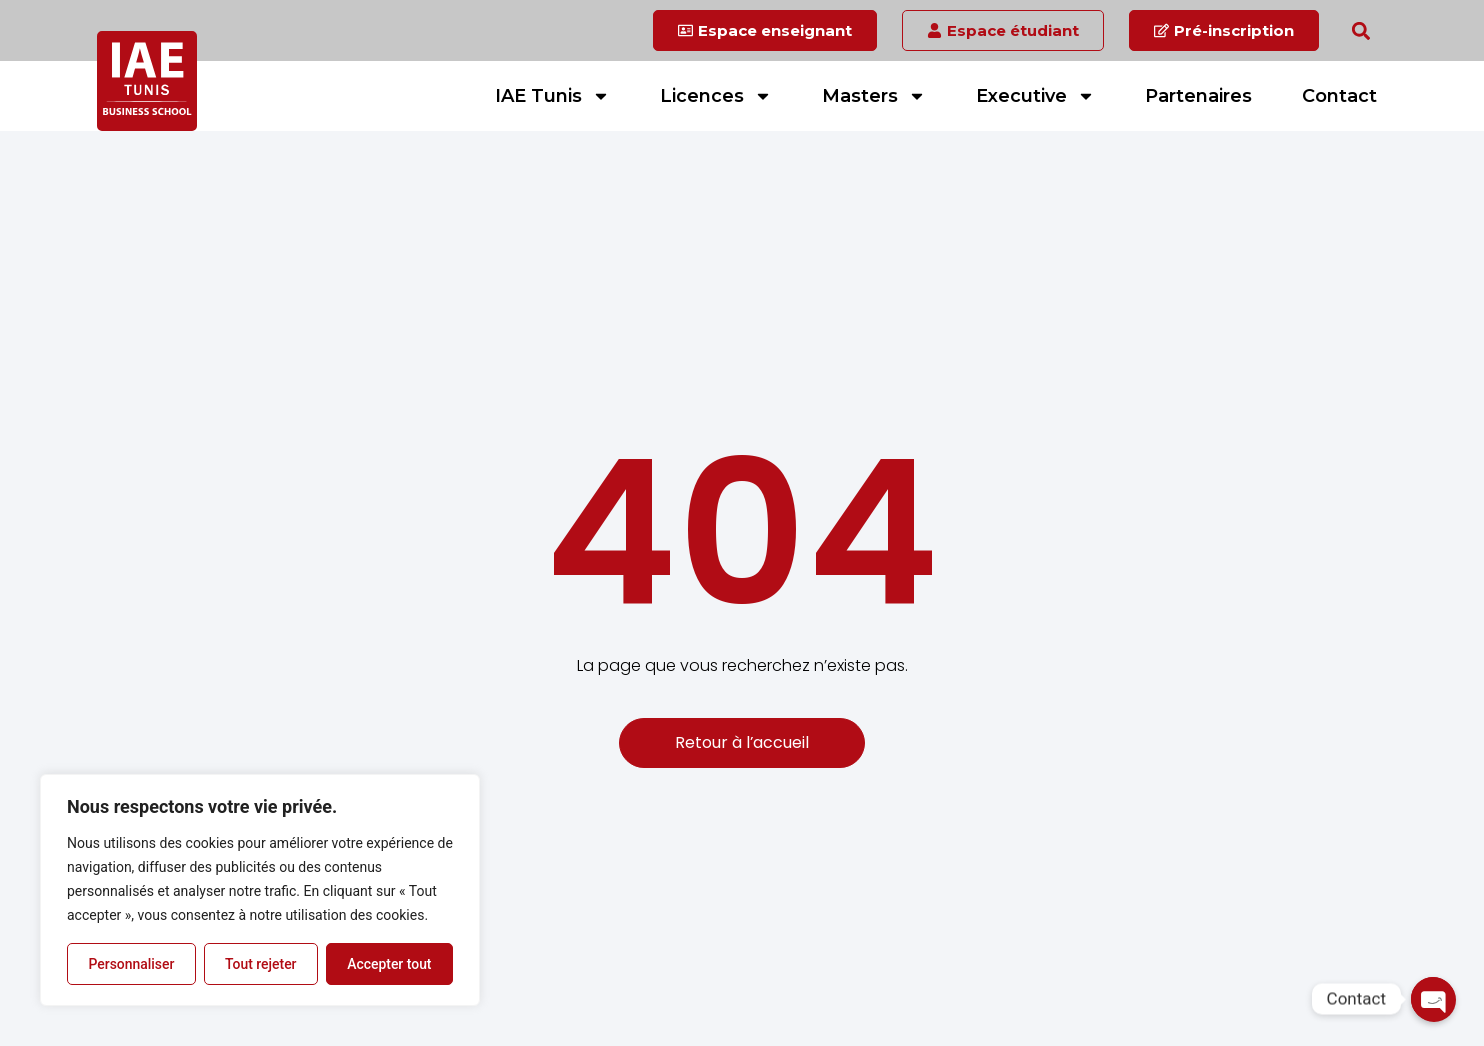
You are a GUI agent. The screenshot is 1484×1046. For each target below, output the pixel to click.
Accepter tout (389, 964)
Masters (874, 96)
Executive (1035, 96)
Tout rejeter (261, 964)
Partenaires (1198, 96)
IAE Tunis (552, 96)
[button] (1360, 30)
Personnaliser (131, 964)
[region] (260, 890)
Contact (1339, 96)
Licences (716, 96)
